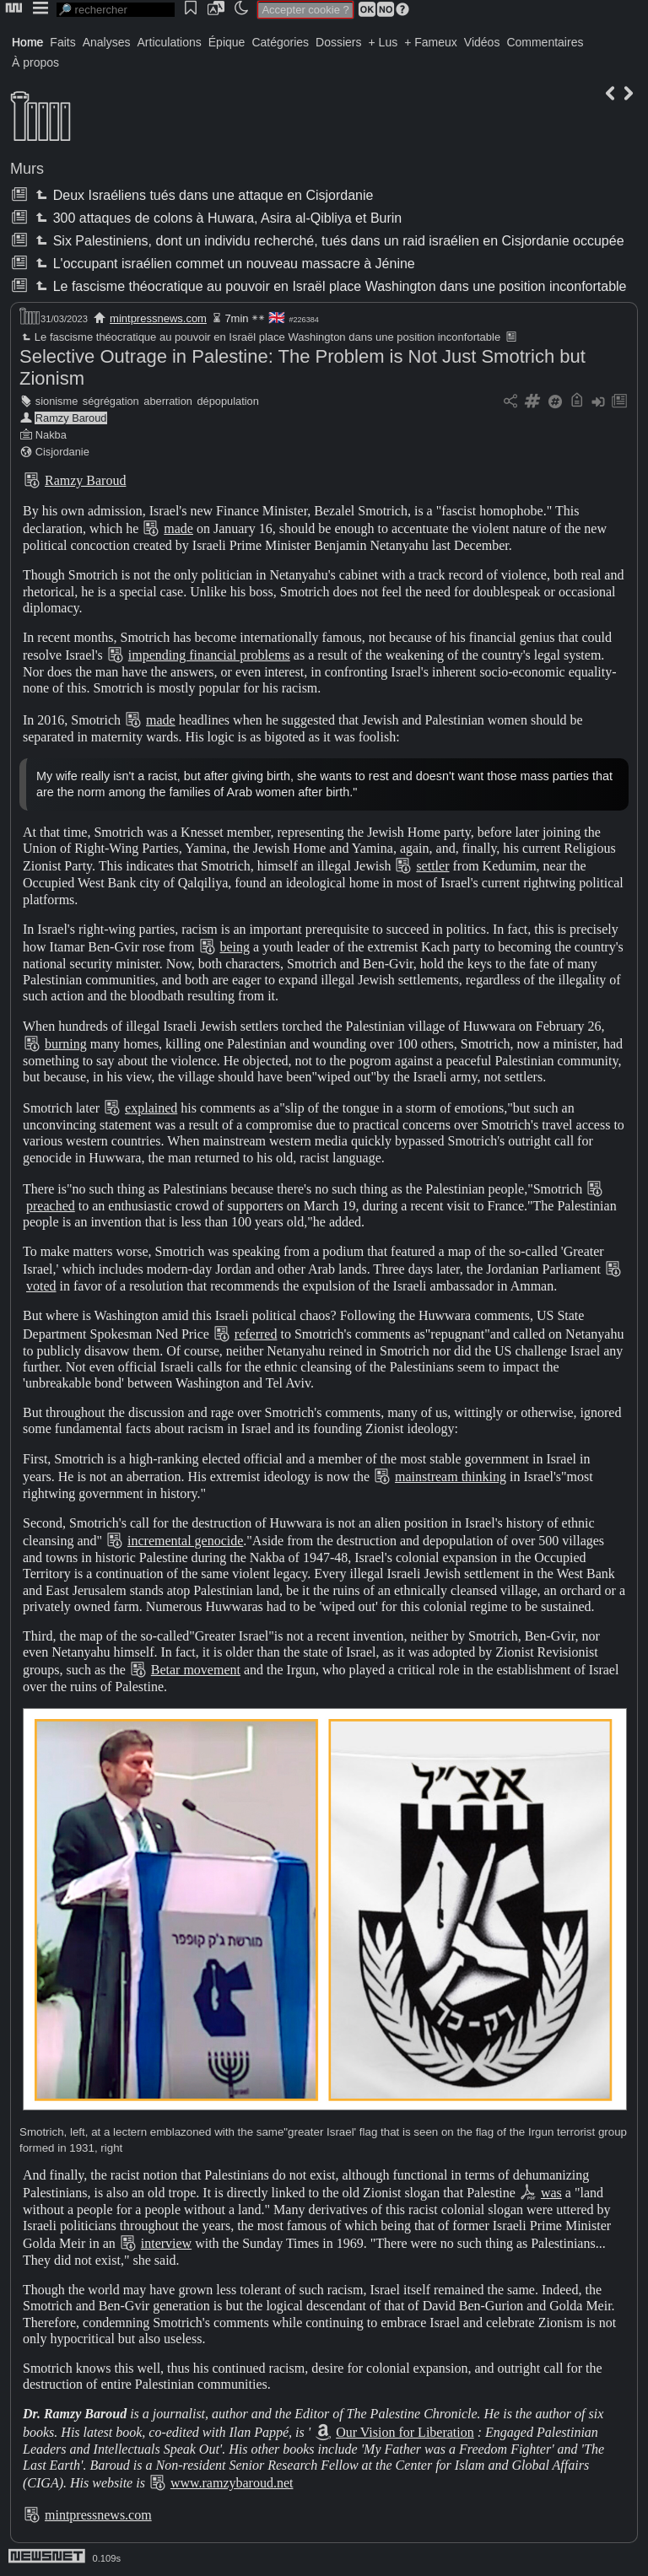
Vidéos (482, 42)
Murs (27, 168)
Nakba (51, 434)
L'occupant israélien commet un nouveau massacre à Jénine (223, 263)
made (178, 528)
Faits (62, 42)
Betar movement (195, 1670)
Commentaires (544, 42)
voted (41, 1286)
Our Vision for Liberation (405, 2432)
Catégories (280, 42)
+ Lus (383, 42)
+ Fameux (430, 42)
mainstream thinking (450, 1476)
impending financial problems (209, 655)
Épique (227, 42)
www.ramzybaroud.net (232, 2483)
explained (151, 1108)
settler (432, 866)
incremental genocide (185, 1540)
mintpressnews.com (158, 318)
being (235, 947)
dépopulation (227, 401)
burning (66, 1044)
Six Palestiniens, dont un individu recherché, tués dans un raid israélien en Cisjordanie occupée (328, 241)
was (551, 2192)
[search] (116, 10)
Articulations (170, 42)
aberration (167, 401)
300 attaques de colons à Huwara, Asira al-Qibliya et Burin (217, 218)
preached (50, 1206)
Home (27, 42)
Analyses (107, 42)
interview (166, 2243)
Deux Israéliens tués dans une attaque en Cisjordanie (202, 195)
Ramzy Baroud (71, 418)
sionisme (56, 401)
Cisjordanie (62, 451)
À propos (35, 62)
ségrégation (111, 401)
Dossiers (338, 42)
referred (256, 1334)
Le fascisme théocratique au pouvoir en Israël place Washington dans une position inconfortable (329, 286)
